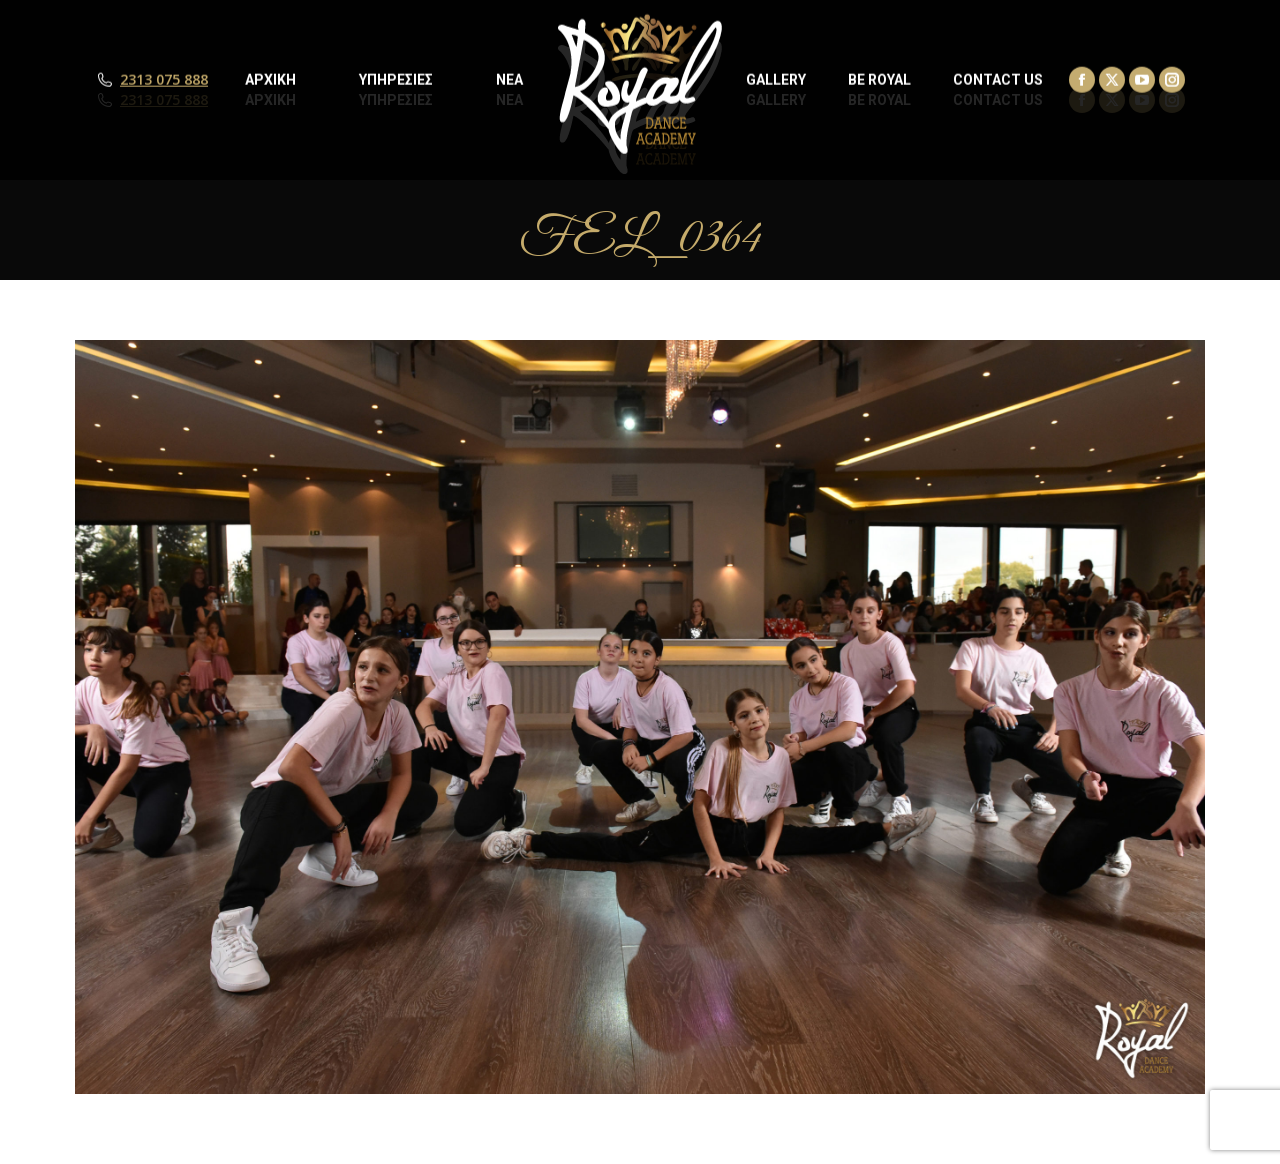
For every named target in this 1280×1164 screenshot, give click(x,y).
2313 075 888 (164, 100)
